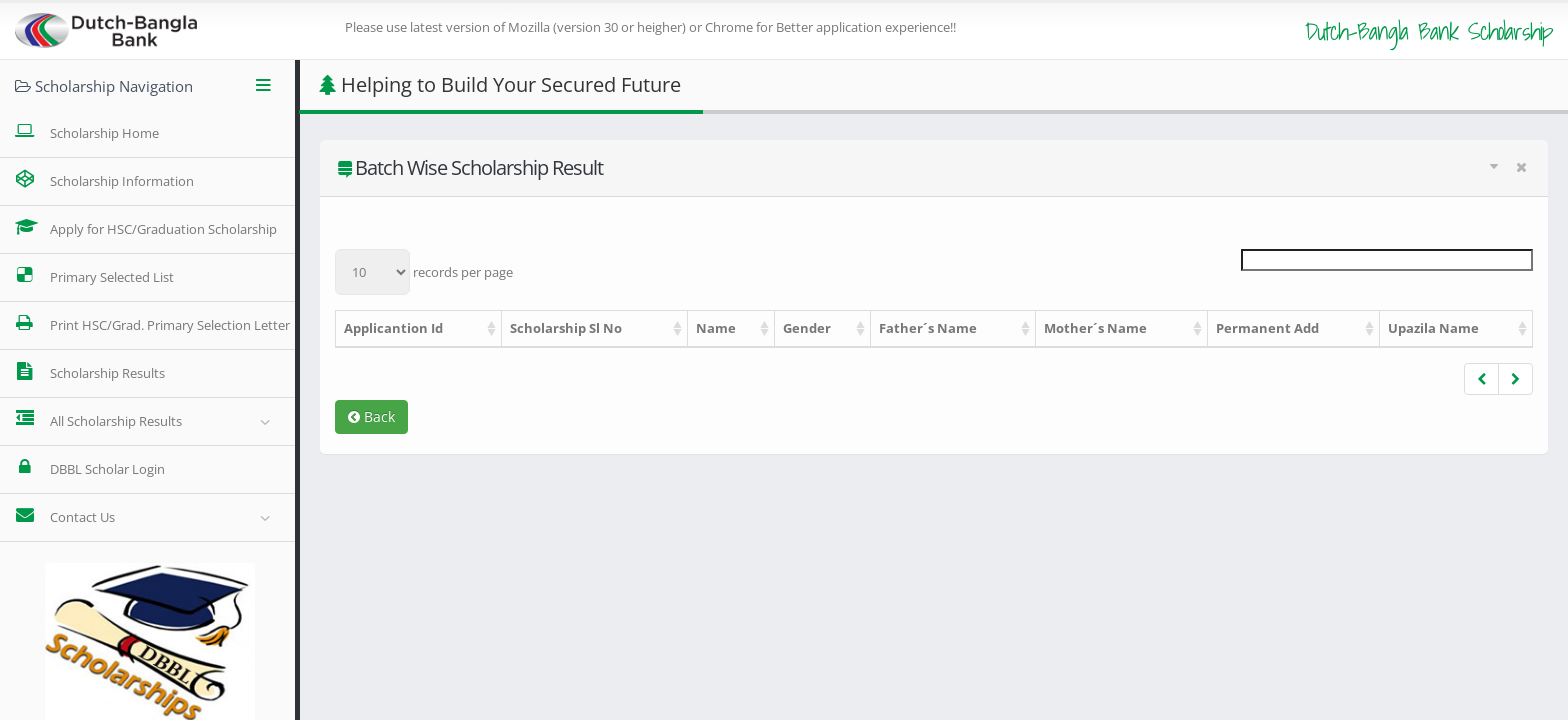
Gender (807, 328)
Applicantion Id (393, 328)
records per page (424, 272)
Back (371, 416)
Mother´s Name (1095, 328)
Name (716, 328)
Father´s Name (928, 328)
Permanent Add (1267, 328)
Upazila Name (1433, 328)
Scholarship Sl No (566, 328)
